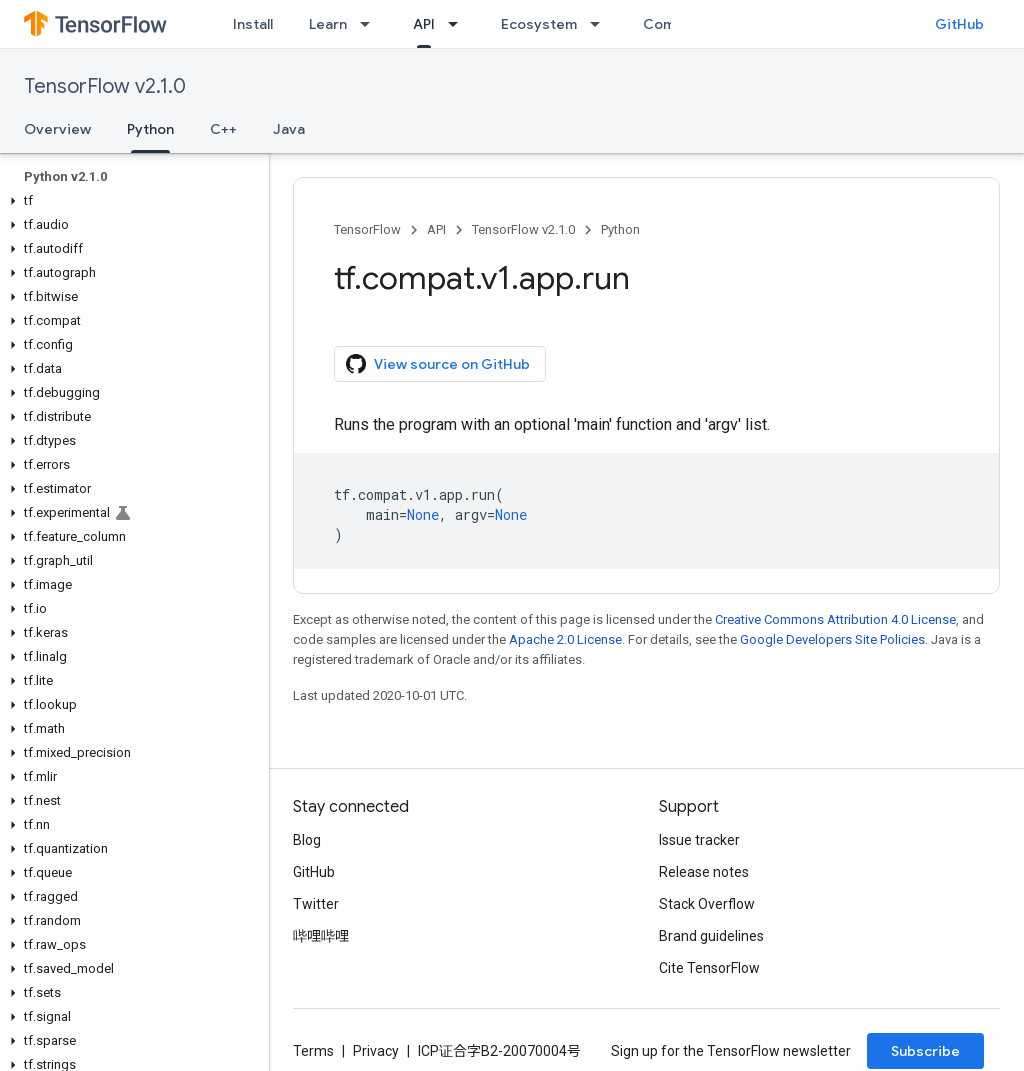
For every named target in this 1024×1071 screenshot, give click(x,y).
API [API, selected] (424, 24)
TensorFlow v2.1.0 (105, 86)
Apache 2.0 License (565, 639)
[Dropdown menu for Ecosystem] (601, 24)
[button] (130, 201)
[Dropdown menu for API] (459, 24)
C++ (223, 129)
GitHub (959, 24)
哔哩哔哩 (321, 936)
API (436, 229)
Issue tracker (699, 840)
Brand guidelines (711, 936)
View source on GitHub (438, 364)
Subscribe (925, 1051)
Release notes (704, 872)
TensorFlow (367, 229)
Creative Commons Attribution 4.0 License (835, 619)
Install (253, 24)
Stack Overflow (707, 904)
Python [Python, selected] (150, 129)
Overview (57, 129)
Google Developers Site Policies (832, 639)
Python (620, 229)
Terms (313, 1051)
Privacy (376, 1051)
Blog (307, 840)
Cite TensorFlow (709, 968)
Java (289, 129)
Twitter (316, 904)
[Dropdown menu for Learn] (371, 24)
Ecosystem (539, 24)
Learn (328, 24)
